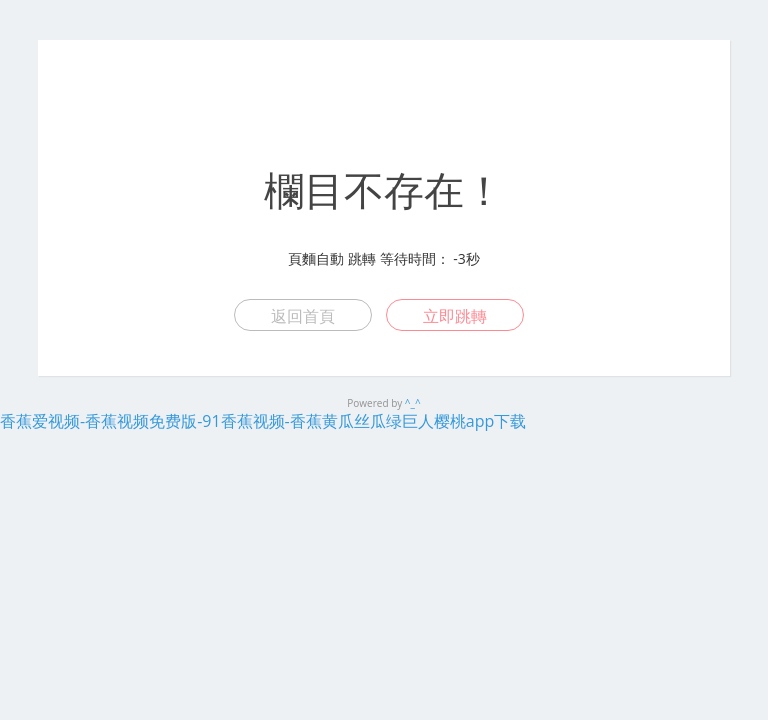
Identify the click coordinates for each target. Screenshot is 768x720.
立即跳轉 (455, 316)
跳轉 (362, 258)
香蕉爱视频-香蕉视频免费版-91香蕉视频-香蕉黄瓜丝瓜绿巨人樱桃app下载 (263, 421)
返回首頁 (303, 316)
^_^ (413, 403)
